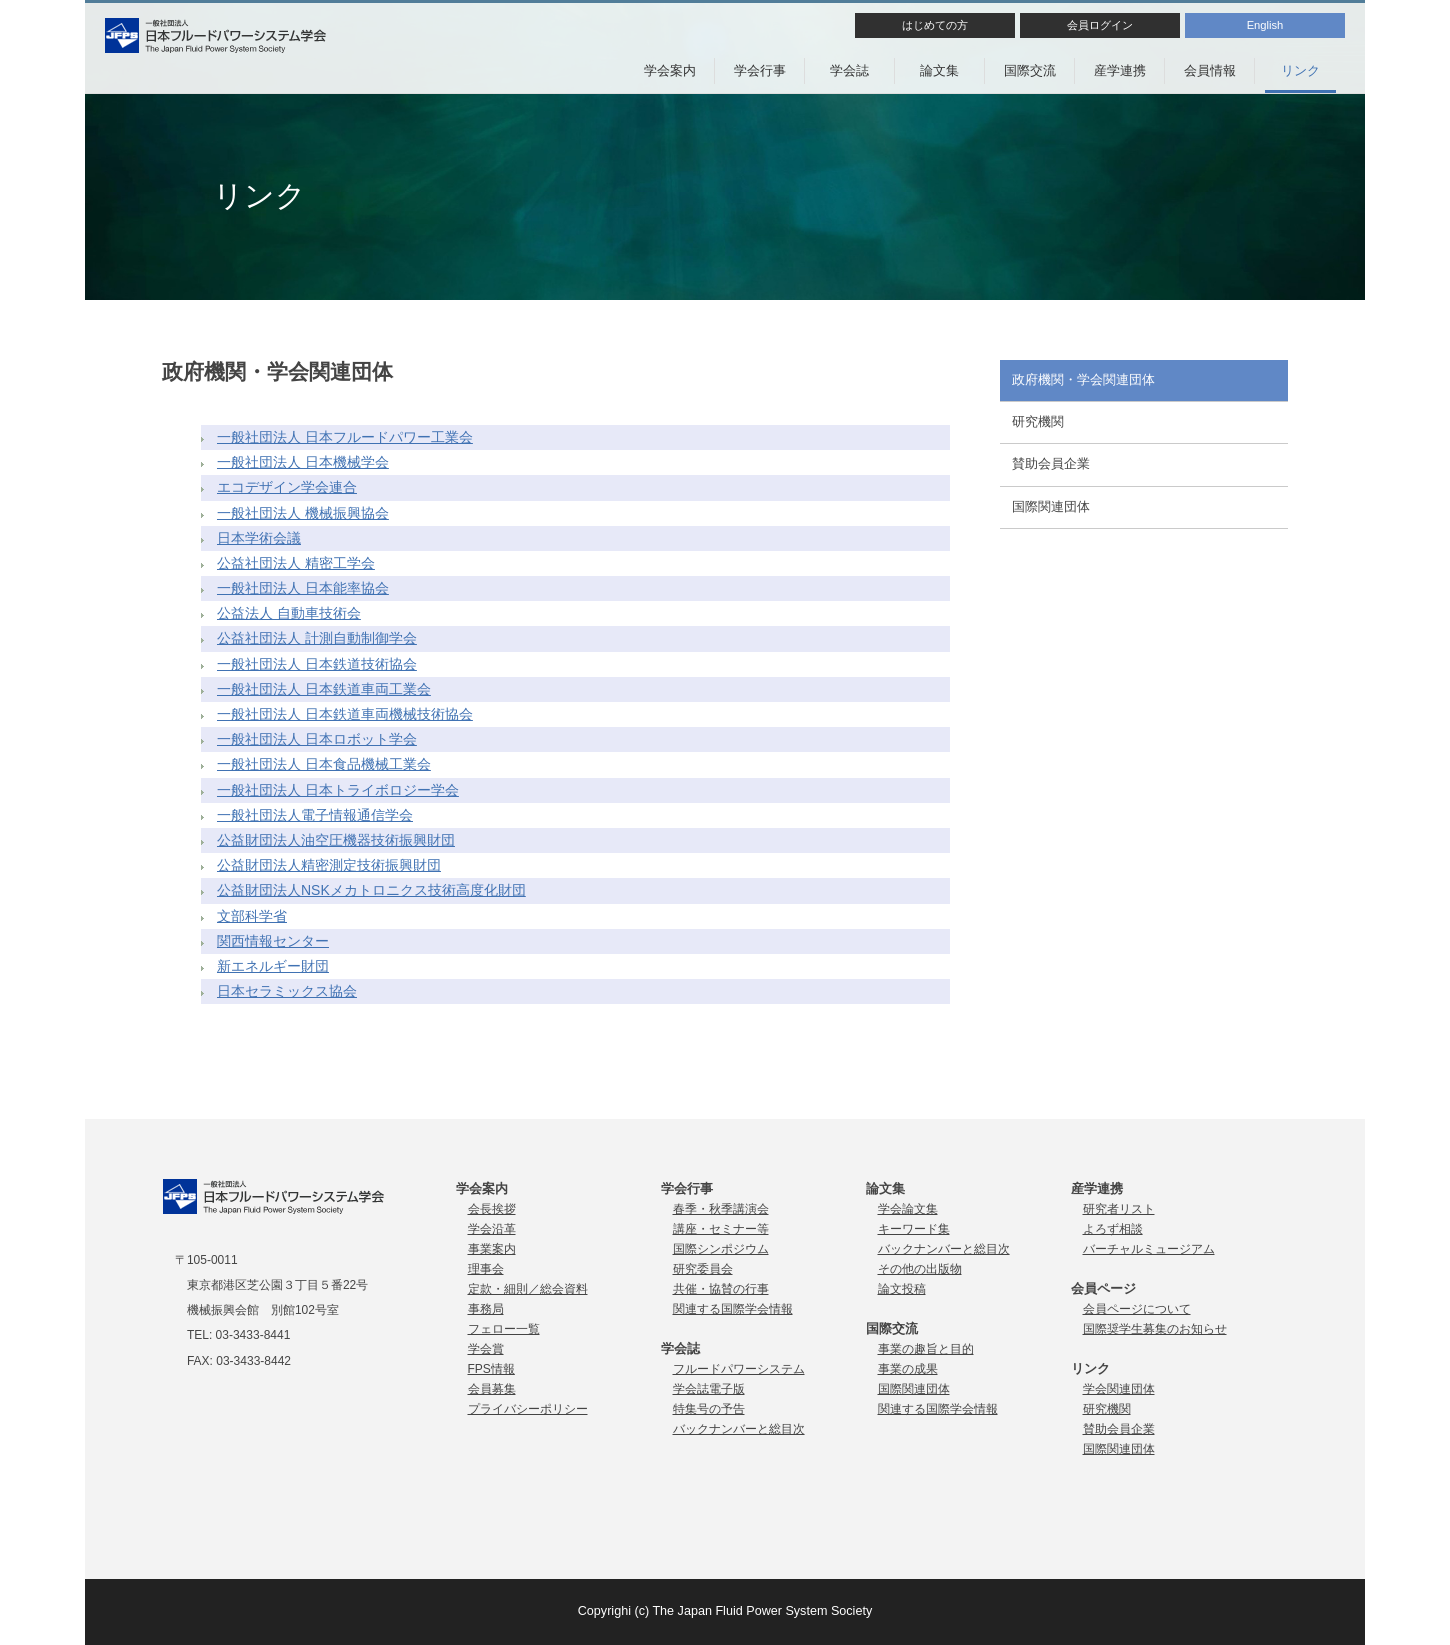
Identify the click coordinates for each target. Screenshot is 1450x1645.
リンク (1300, 70)
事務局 (486, 1309)
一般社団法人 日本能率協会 (303, 588)
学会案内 (670, 70)
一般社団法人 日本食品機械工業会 (324, 764)
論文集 (939, 70)
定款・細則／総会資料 (528, 1289)
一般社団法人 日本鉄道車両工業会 (324, 689)
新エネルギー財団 (273, 966)
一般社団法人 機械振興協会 (303, 513)
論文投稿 (902, 1289)
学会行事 (760, 70)
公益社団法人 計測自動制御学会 (317, 638)
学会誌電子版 (709, 1389)
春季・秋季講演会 (721, 1209)
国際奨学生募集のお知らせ (1155, 1329)
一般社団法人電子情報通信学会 (315, 815)
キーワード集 (914, 1229)
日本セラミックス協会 (287, 991)
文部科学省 (252, 916)
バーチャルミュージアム (1149, 1249)
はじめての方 (935, 25)
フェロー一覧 (504, 1329)
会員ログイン (1100, 25)
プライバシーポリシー (528, 1409)
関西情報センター (273, 941)
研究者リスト (1119, 1209)
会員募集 (492, 1389)
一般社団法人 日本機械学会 (303, 462)
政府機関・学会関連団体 (1083, 380)
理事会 (486, 1269)
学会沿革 (492, 1229)
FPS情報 (491, 1369)
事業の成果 (908, 1369)
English (1265, 25)
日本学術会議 (259, 538)
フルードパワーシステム (739, 1369)
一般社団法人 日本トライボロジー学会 (338, 790)
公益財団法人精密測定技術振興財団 (329, 865)
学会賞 (486, 1349)
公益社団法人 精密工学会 (296, 563)
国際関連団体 (1051, 507)
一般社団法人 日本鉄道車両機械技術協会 (345, 714)
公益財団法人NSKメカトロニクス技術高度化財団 (371, 890)
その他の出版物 (920, 1269)
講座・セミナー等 (721, 1229)
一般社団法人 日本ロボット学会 (317, 739)
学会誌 (849, 70)
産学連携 (1120, 70)
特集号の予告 (709, 1409)
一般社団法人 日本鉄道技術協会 (317, 664)
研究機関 (1038, 422)
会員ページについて (1137, 1309)
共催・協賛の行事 (721, 1289)
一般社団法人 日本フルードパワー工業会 (345, 437)
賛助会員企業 (1051, 464)
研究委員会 (703, 1269)
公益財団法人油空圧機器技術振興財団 (336, 840)
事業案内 (492, 1249)
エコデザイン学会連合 (287, 487)
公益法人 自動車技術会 (289, 613)
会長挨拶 (492, 1209)
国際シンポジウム (721, 1249)
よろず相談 (1113, 1229)
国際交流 (1030, 70)
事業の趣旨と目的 (926, 1349)
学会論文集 (908, 1209)
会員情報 (1210, 70)
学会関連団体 (1119, 1389)
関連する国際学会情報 (733, 1309)
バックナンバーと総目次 (739, 1429)
